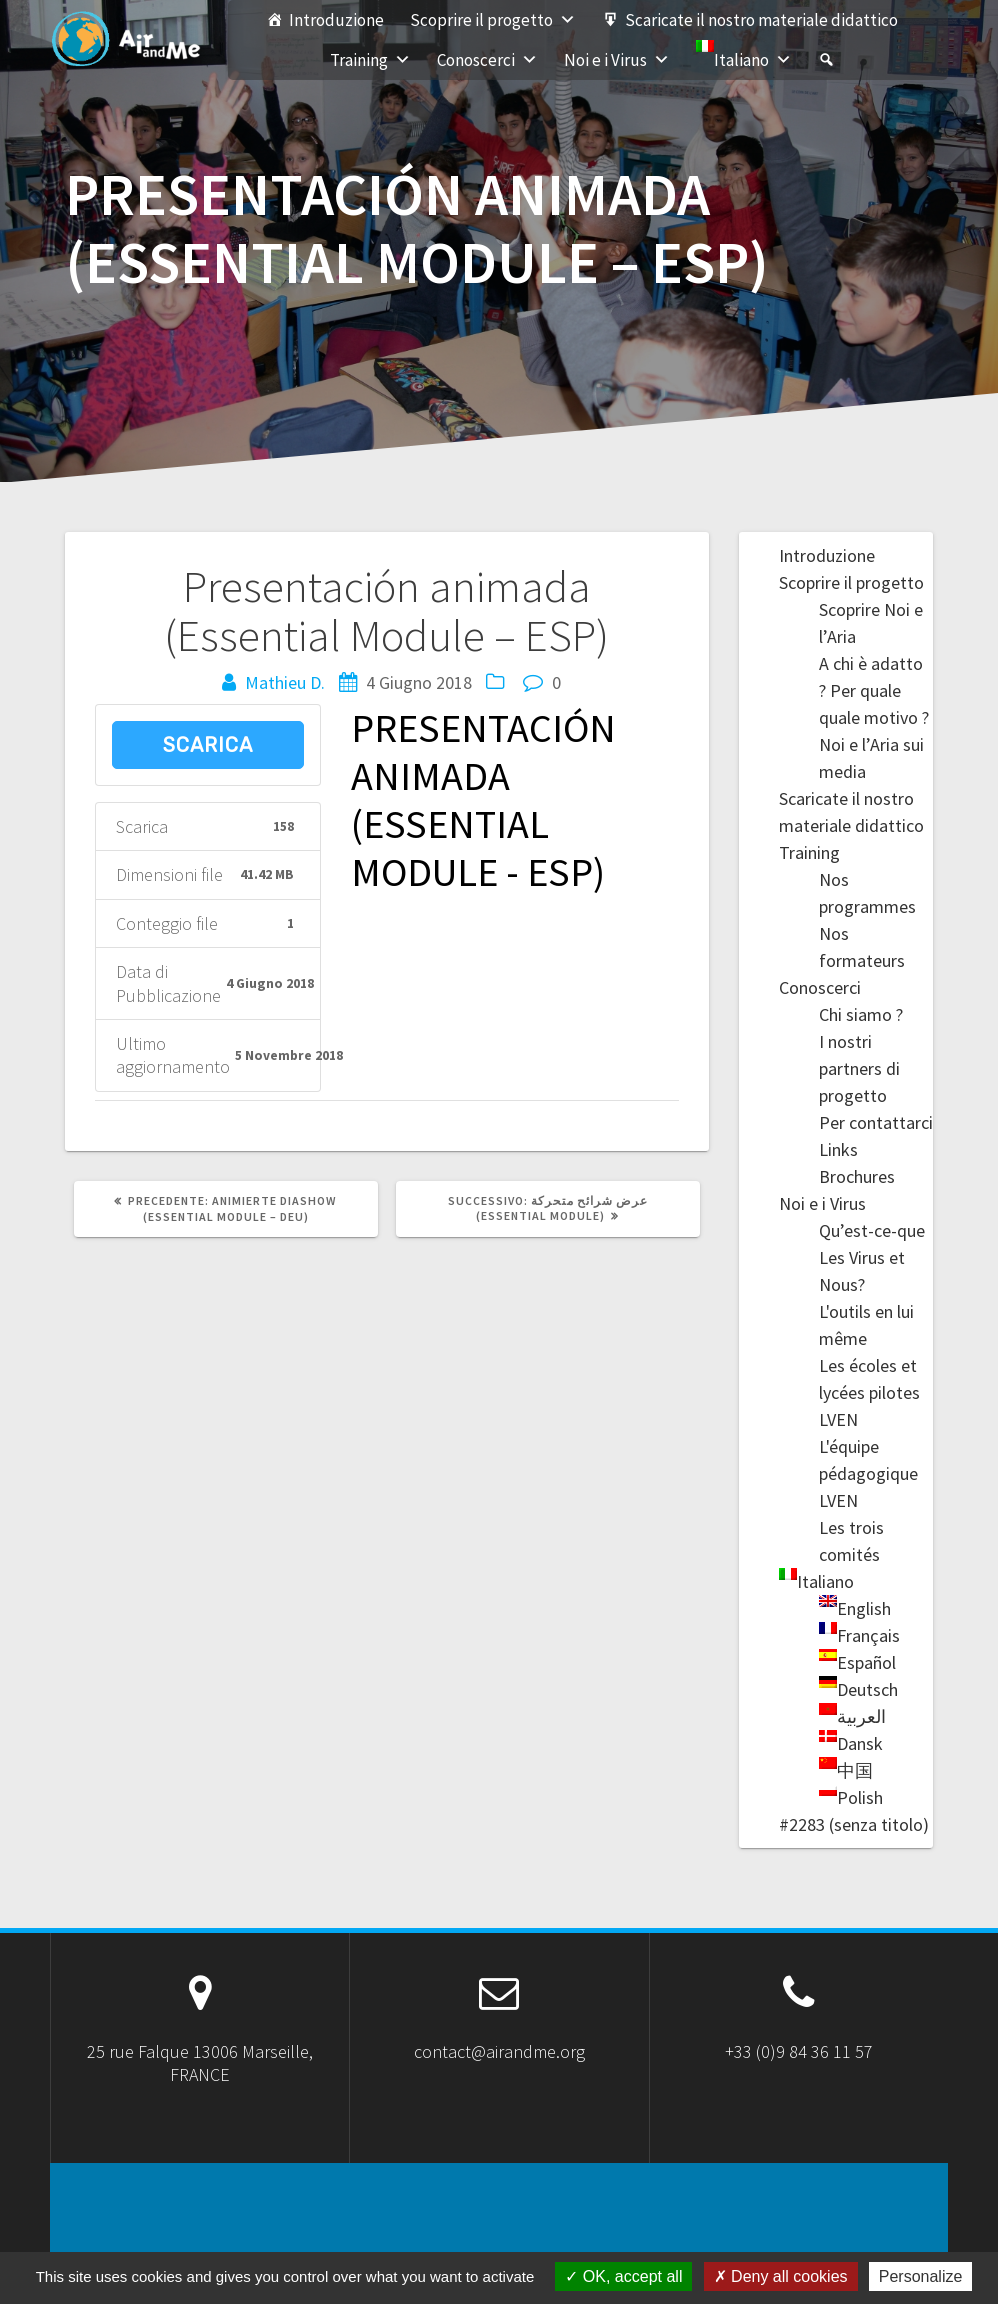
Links (838, 1149)
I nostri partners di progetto (859, 1068)
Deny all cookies (781, 2276)
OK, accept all (623, 2276)
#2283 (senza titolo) (854, 1824)
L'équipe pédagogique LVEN (868, 1473)
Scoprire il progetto (493, 20)
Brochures (857, 1176)
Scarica (208, 745)
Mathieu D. (285, 682)
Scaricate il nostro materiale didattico (761, 20)
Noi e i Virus (617, 60)
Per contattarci (876, 1122)
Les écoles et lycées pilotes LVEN (869, 1392)
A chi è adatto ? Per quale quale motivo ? (874, 690)
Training (370, 60)
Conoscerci (487, 60)
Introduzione (336, 20)
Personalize (921, 2276)
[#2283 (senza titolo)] (826, 60)
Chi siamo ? (861, 1014)
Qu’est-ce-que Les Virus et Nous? (872, 1257)
